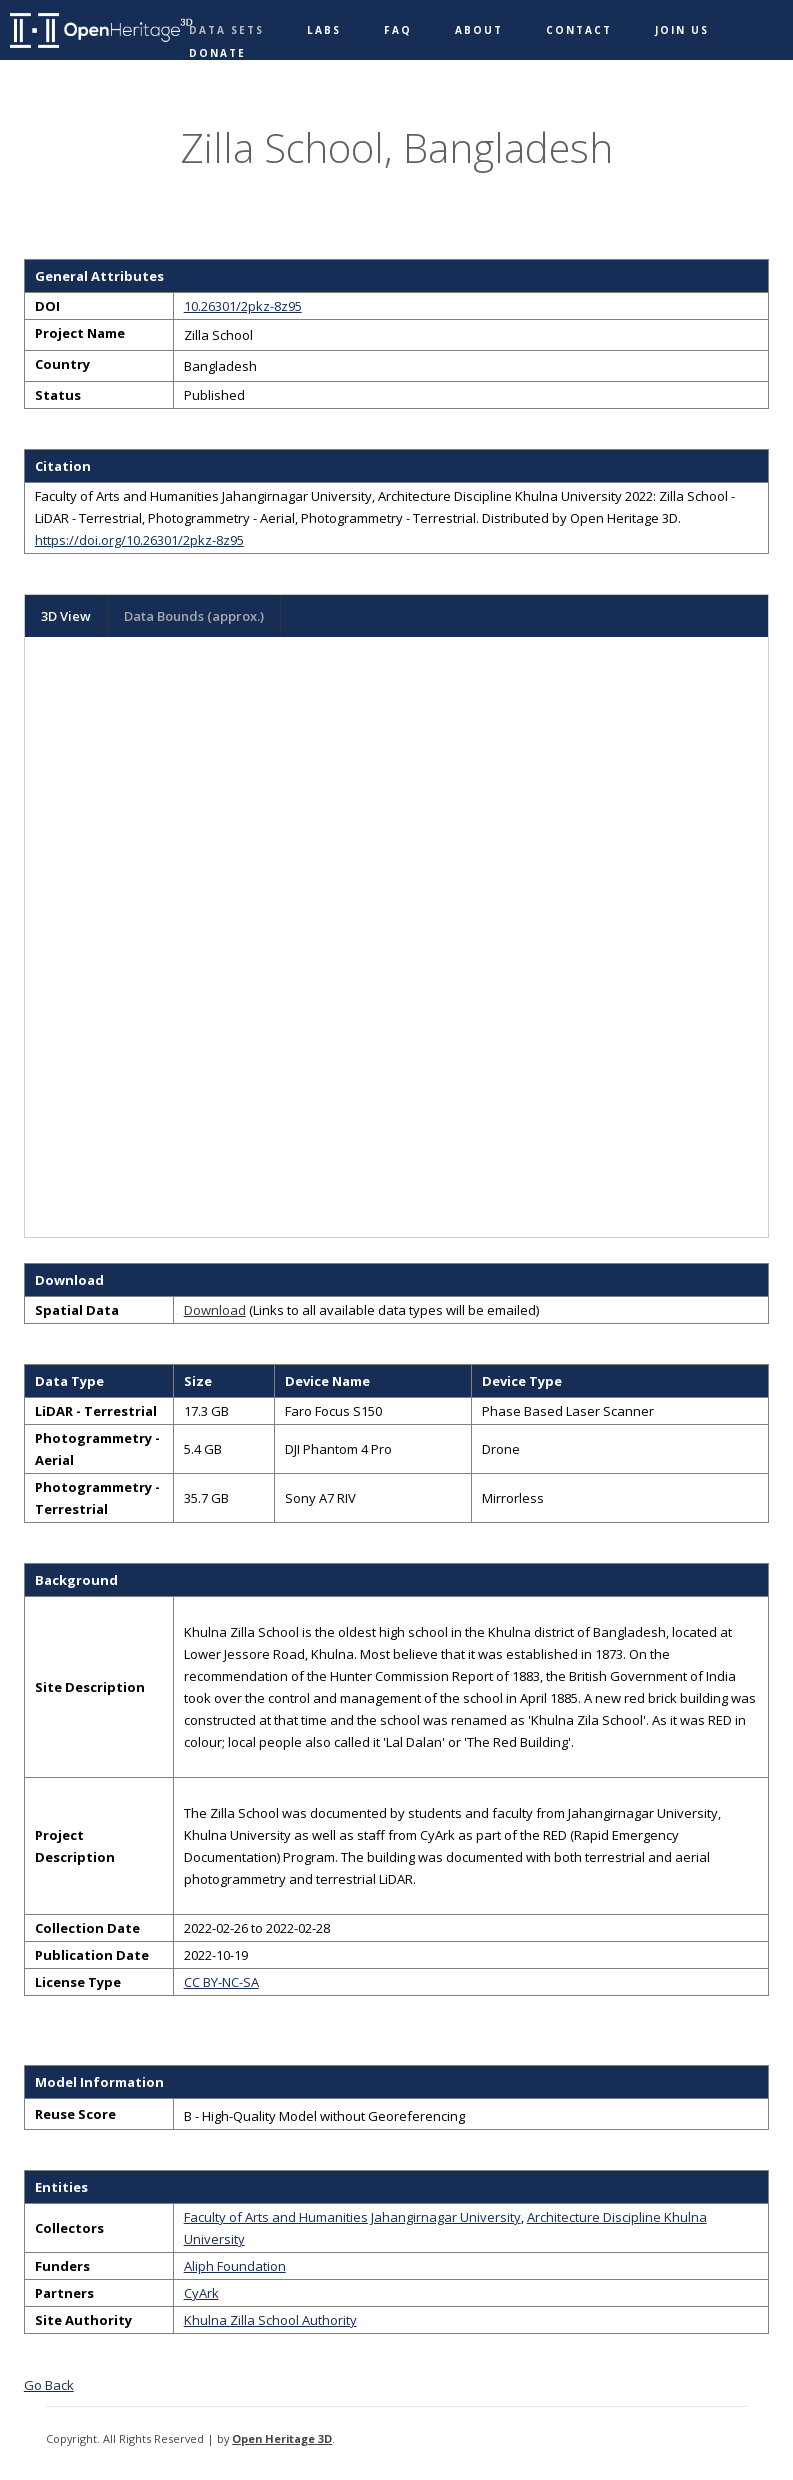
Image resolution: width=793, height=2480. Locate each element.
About (479, 30)
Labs (324, 30)
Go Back (49, 2385)
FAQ (398, 30)
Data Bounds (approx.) (194, 616)
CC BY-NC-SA (221, 1982)
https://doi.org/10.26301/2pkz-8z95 (139, 540)
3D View (66, 616)
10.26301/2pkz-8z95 (243, 306)
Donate (217, 53)
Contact (579, 30)
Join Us (682, 30)
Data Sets (226, 30)
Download (215, 1310)
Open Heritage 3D (282, 2438)
